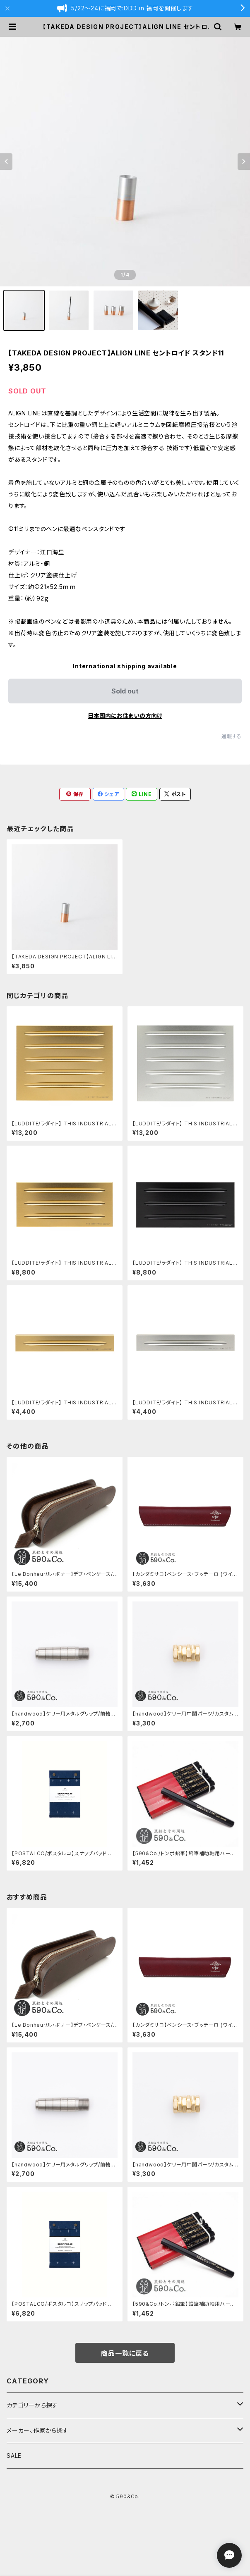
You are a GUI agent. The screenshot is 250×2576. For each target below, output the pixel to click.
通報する (231, 736)
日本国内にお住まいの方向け (125, 715)
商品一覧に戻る (125, 2353)
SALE (14, 2455)
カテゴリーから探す (32, 2405)
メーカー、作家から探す (38, 2430)
